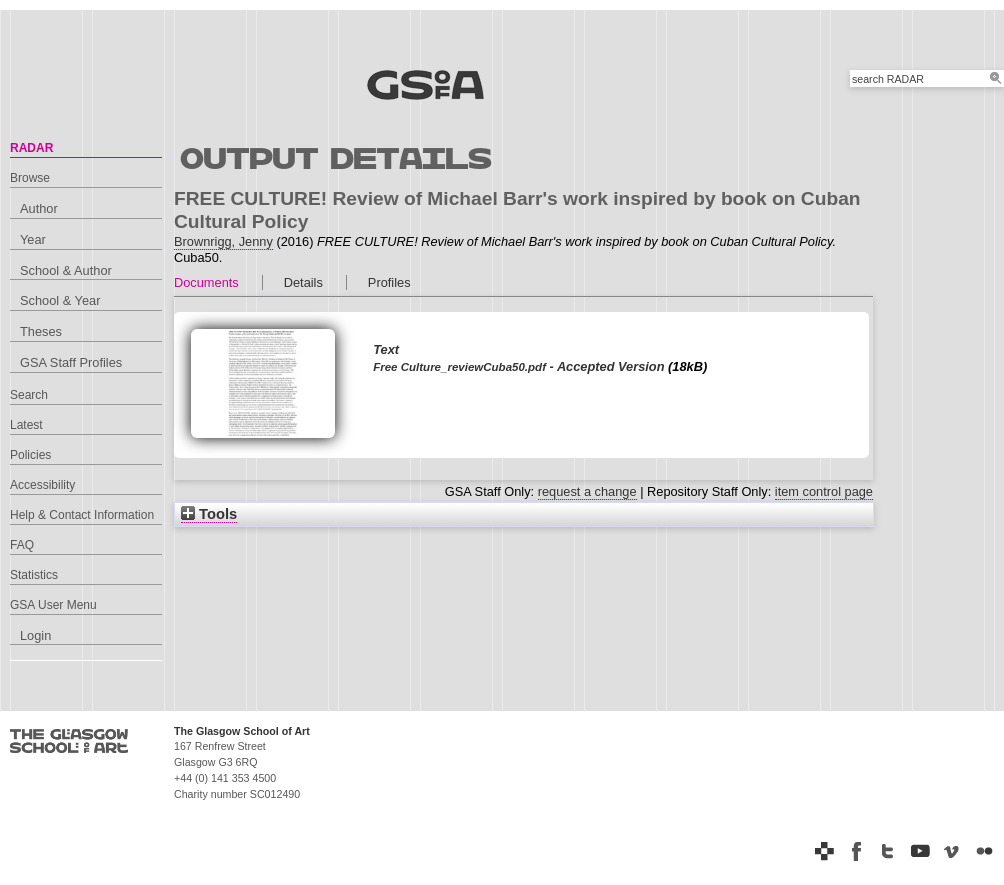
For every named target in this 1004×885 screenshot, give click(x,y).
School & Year (60, 300)
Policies (30, 455)
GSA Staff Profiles (71, 362)
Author (39, 208)
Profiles (389, 282)
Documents (206, 282)
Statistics (34, 575)
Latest (26, 425)
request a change (587, 491)
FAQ (22, 545)
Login (35, 635)
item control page (824, 491)
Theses (41, 331)
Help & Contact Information (82, 515)
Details (303, 282)
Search (29, 395)
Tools (209, 514)
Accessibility (42, 485)
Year (33, 239)
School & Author (66, 270)
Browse (30, 178)
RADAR (31, 148)
